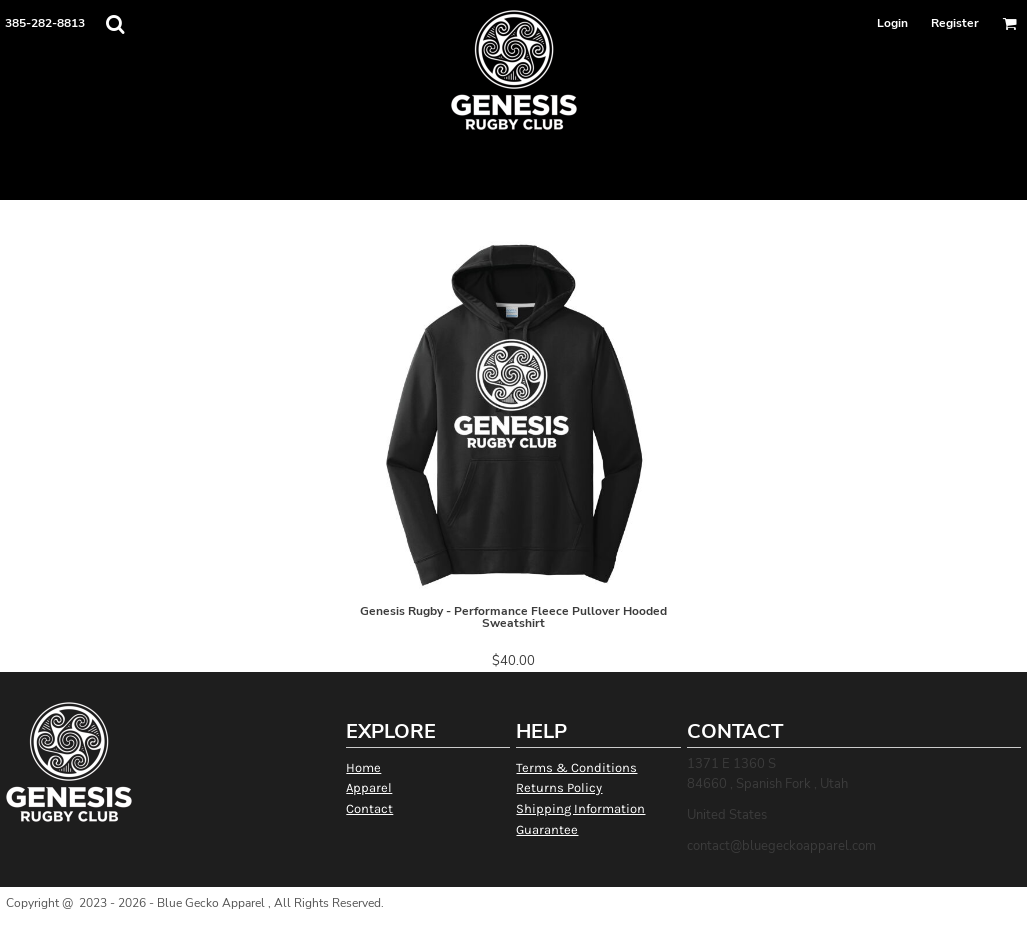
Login (892, 23)
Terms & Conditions (576, 767)
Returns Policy (559, 787)
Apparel (369, 787)
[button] (115, 24)
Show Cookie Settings (513, 928)
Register (955, 23)
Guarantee (547, 829)
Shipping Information (580, 808)
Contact (369, 808)
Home (363, 767)
